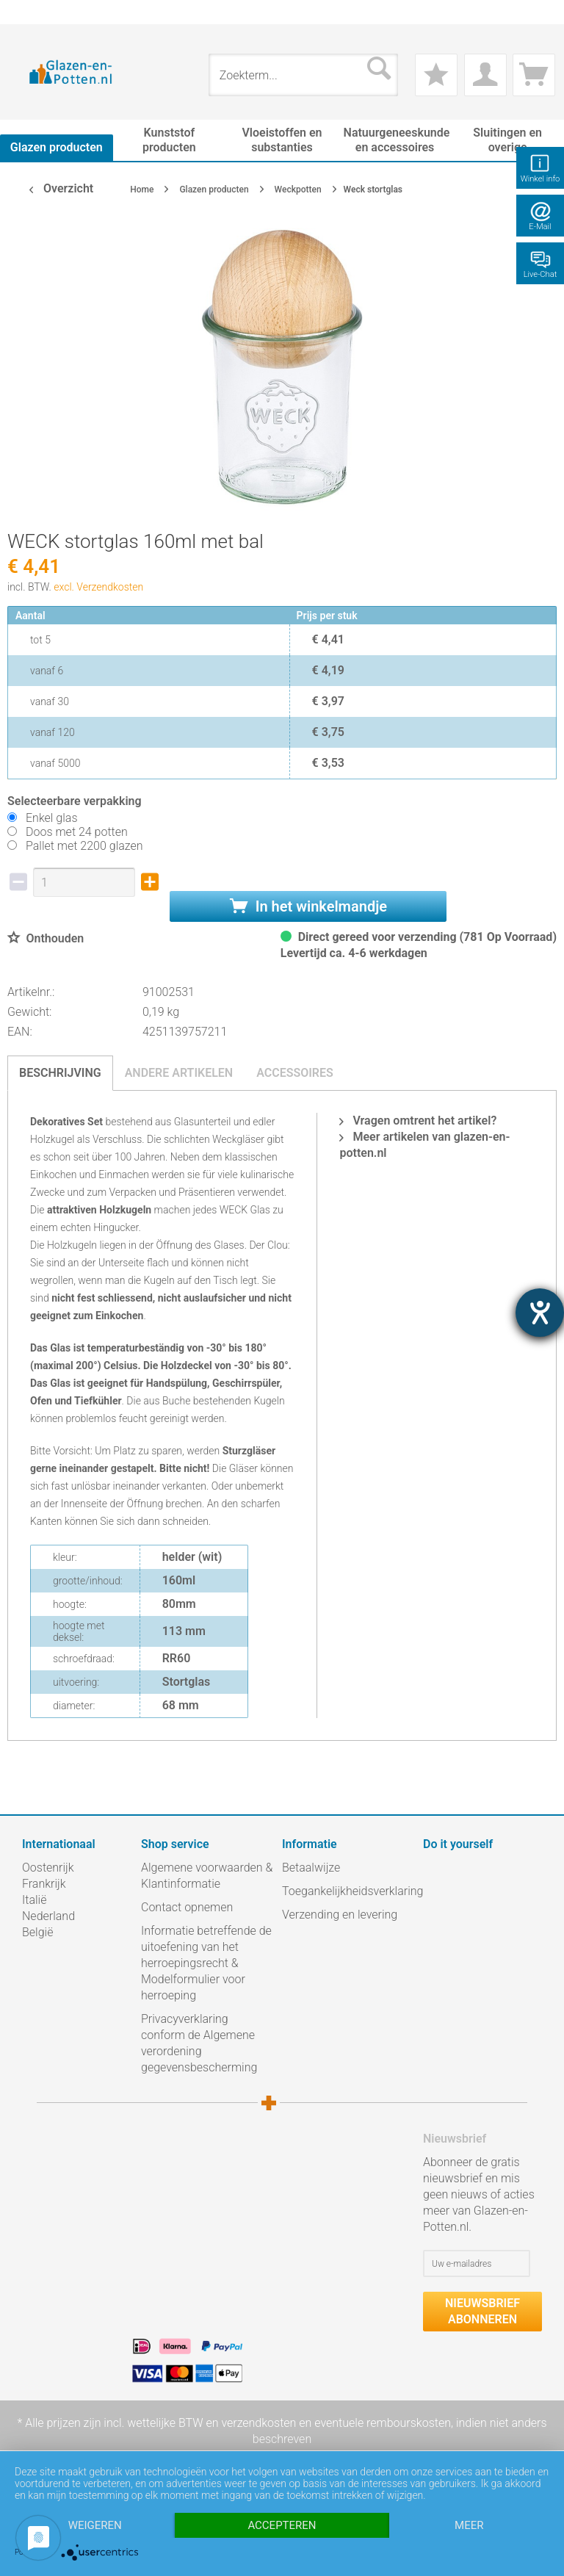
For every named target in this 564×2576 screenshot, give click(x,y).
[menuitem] (29, 12)
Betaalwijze (311, 1868)
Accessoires (294, 1073)
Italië (34, 1900)
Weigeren (95, 2525)
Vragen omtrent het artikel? (417, 1121)
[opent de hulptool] (540, 1312)
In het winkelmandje (308, 906)
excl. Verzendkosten (98, 587)
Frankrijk (44, 1884)
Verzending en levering (339, 1915)
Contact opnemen (187, 1907)
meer (469, 2525)
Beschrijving (60, 1073)
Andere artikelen (179, 1073)
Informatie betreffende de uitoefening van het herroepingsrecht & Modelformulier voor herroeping (206, 1963)
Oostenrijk (48, 1868)
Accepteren (281, 2525)
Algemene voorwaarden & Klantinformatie (206, 1876)
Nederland (48, 1916)
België (37, 1932)
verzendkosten (258, 2423)
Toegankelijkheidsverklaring (349, 1891)
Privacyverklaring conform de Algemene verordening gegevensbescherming (199, 2043)
